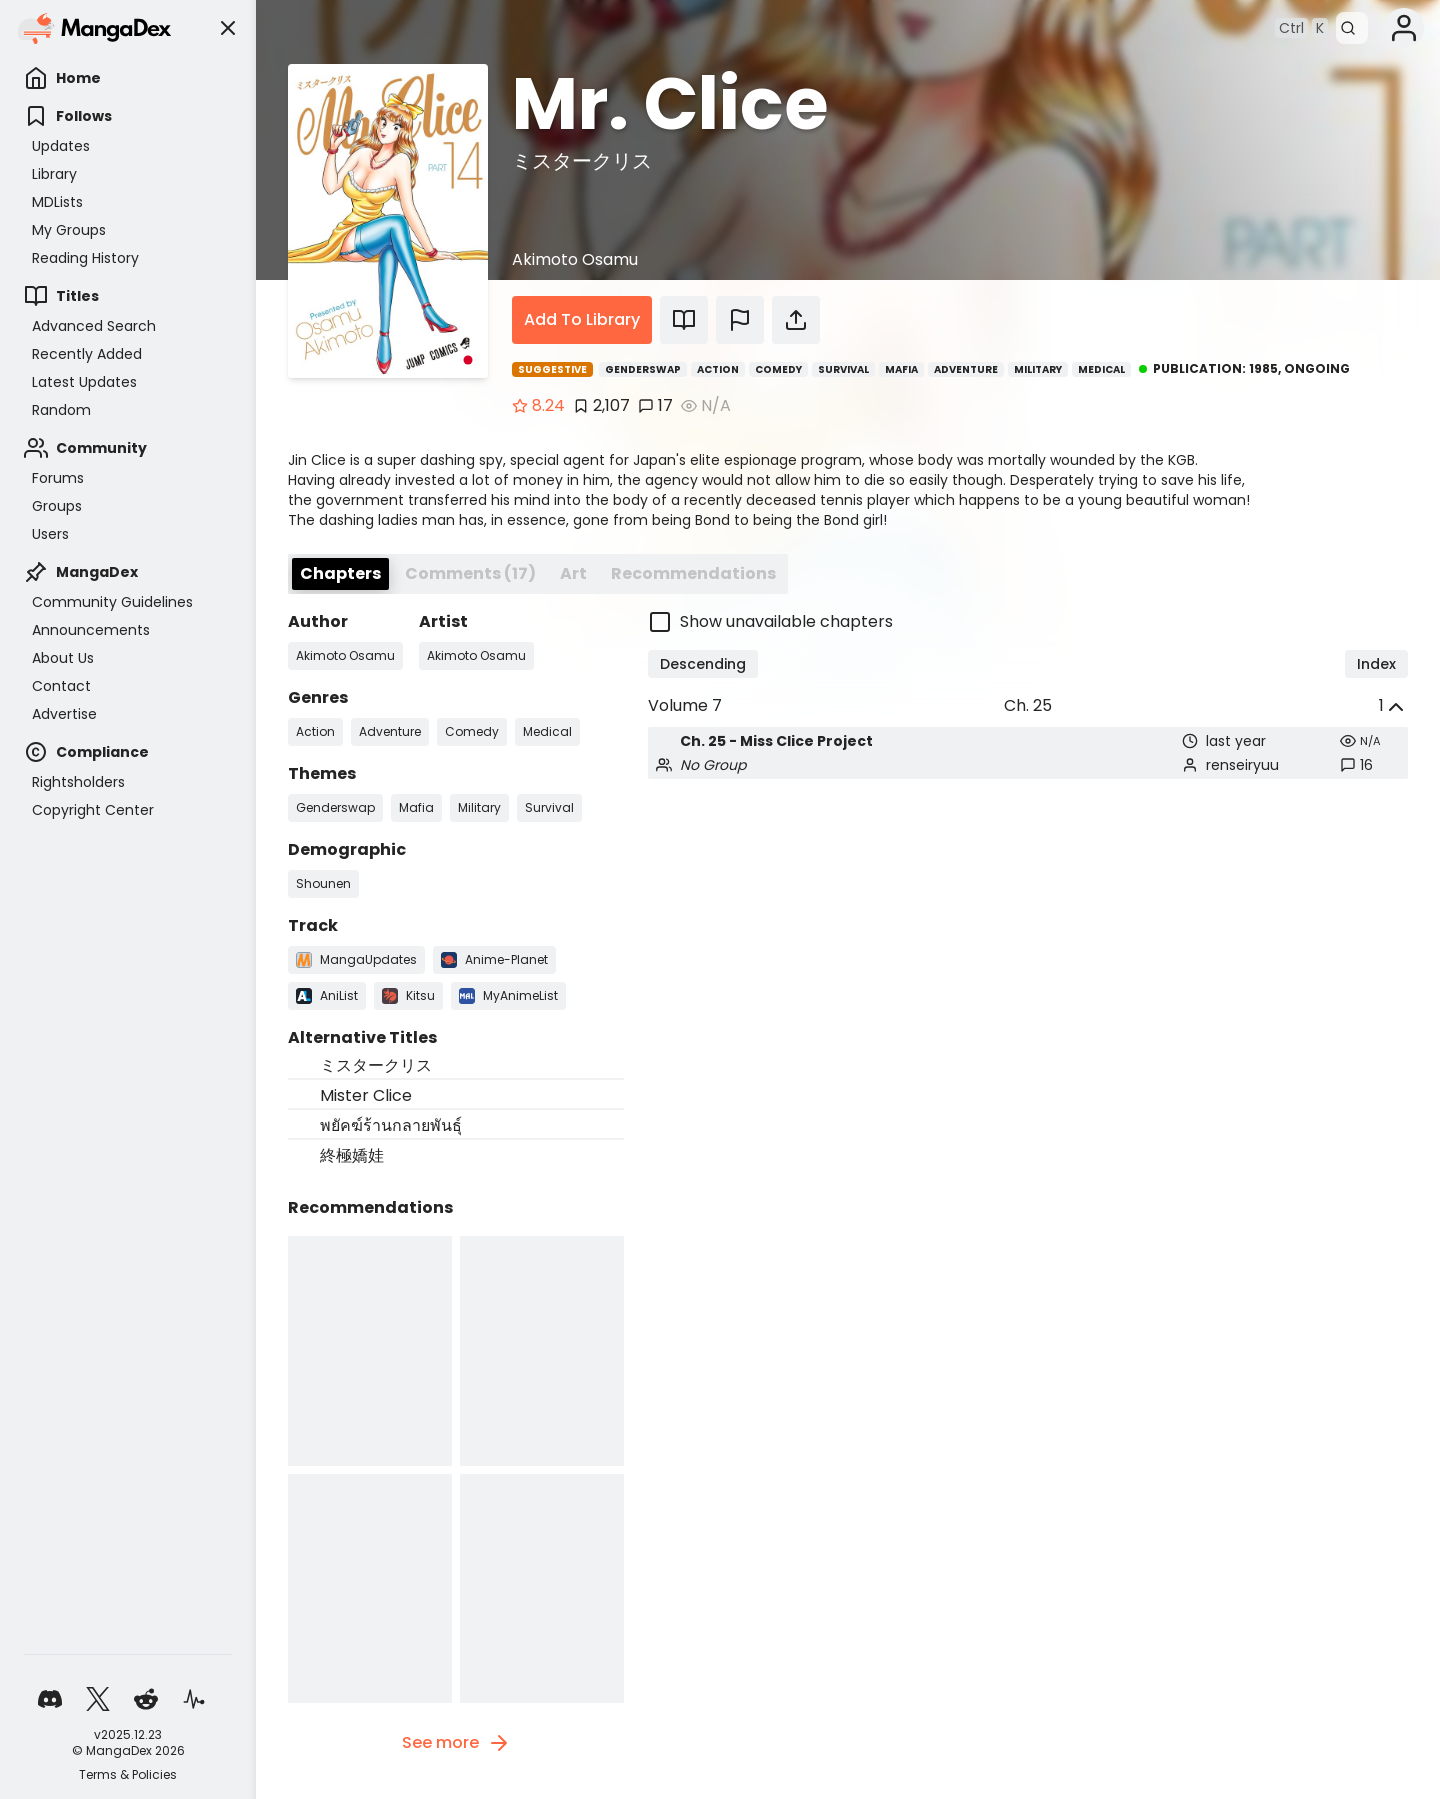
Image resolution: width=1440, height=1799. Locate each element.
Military (1038, 369)
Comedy (778, 369)
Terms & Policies (128, 1775)
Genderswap (643, 369)
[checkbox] (1028, 622)
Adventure (966, 369)
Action (718, 369)
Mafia (901, 369)
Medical (1101, 369)
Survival (843, 369)
